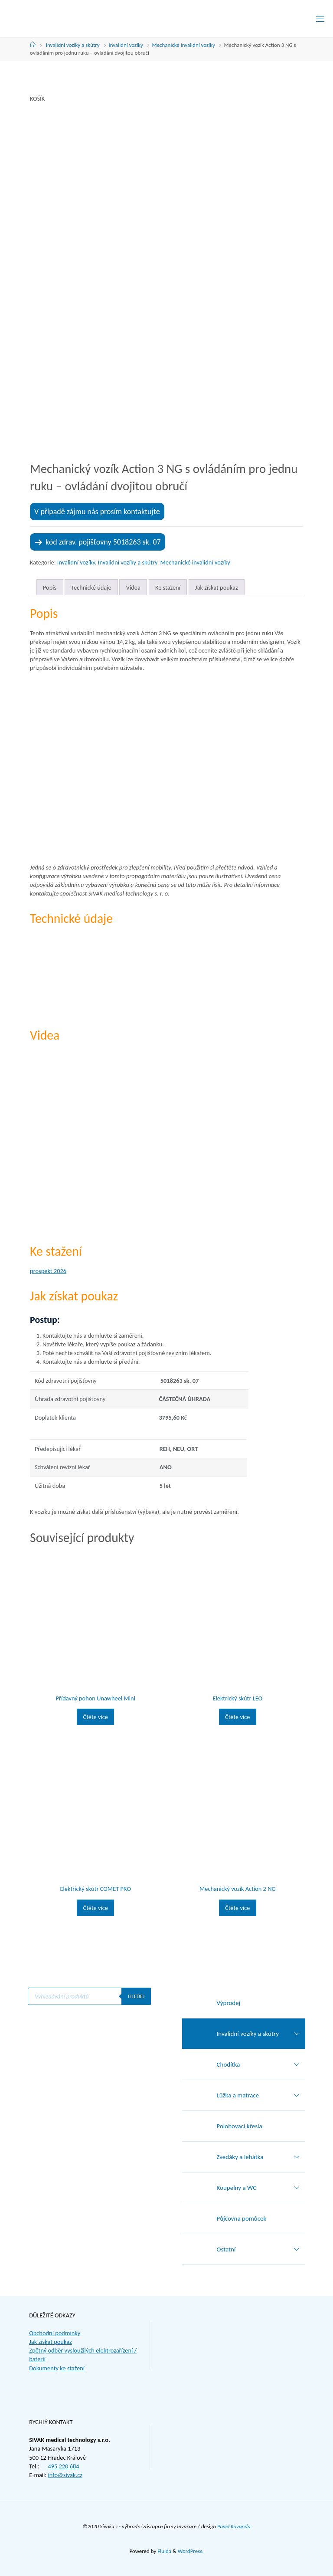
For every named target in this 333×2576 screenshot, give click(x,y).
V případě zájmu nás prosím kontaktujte (97, 511)
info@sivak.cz (65, 2475)
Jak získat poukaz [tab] (216, 587)
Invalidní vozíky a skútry (73, 45)
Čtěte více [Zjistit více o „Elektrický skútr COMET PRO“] (95, 1908)
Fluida (163, 2551)
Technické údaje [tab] (91, 587)
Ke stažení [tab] (167, 587)
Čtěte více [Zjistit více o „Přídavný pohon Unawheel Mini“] (95, 1717)
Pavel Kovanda (233, 2526)
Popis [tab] (49, 587)
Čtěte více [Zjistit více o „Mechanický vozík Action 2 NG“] (237, 1908)
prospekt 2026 (48, 1271)
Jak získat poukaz (50, 2342)
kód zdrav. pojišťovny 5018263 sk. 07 (103, 542)
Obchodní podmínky (54, 2333)
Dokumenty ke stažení (57, 2368)
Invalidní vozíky (125, 45)
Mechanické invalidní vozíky (183, 45)
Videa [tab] (133, 587)
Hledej (136, 1996)
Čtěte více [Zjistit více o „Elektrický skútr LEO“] (237, 1717)
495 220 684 (63, 2466)
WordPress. (191, 2551)
